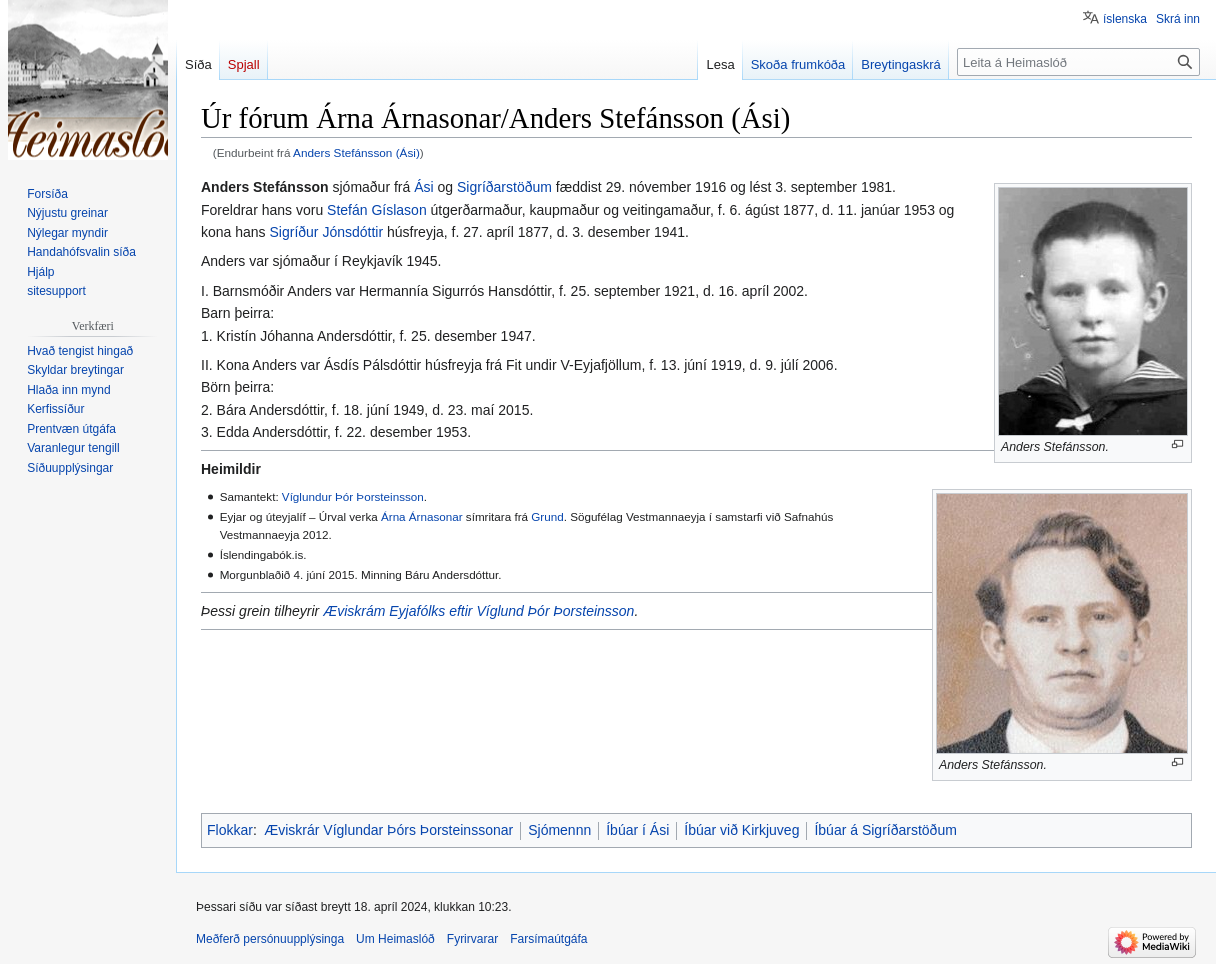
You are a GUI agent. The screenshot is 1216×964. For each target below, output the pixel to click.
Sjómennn (559, 830)
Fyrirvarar (472, 939)
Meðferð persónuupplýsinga (270, 939)
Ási (423, 187)
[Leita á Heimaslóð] (1078, 62)
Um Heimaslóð (395, 939)
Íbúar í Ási (637, 830)
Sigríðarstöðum (504, 187)
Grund (547, 516)
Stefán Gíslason (377, 210)
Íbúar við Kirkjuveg (741, 830)
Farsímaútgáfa (548, 939)
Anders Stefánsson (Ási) (356, 152)
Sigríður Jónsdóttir (327, 232)
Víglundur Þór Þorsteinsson (353, 496)
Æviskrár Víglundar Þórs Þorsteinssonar (388, 830)
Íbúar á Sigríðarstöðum (885, 830)
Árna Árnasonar (422, 516)
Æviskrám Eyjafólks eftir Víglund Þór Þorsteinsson (478, 611)
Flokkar (230, 830)
